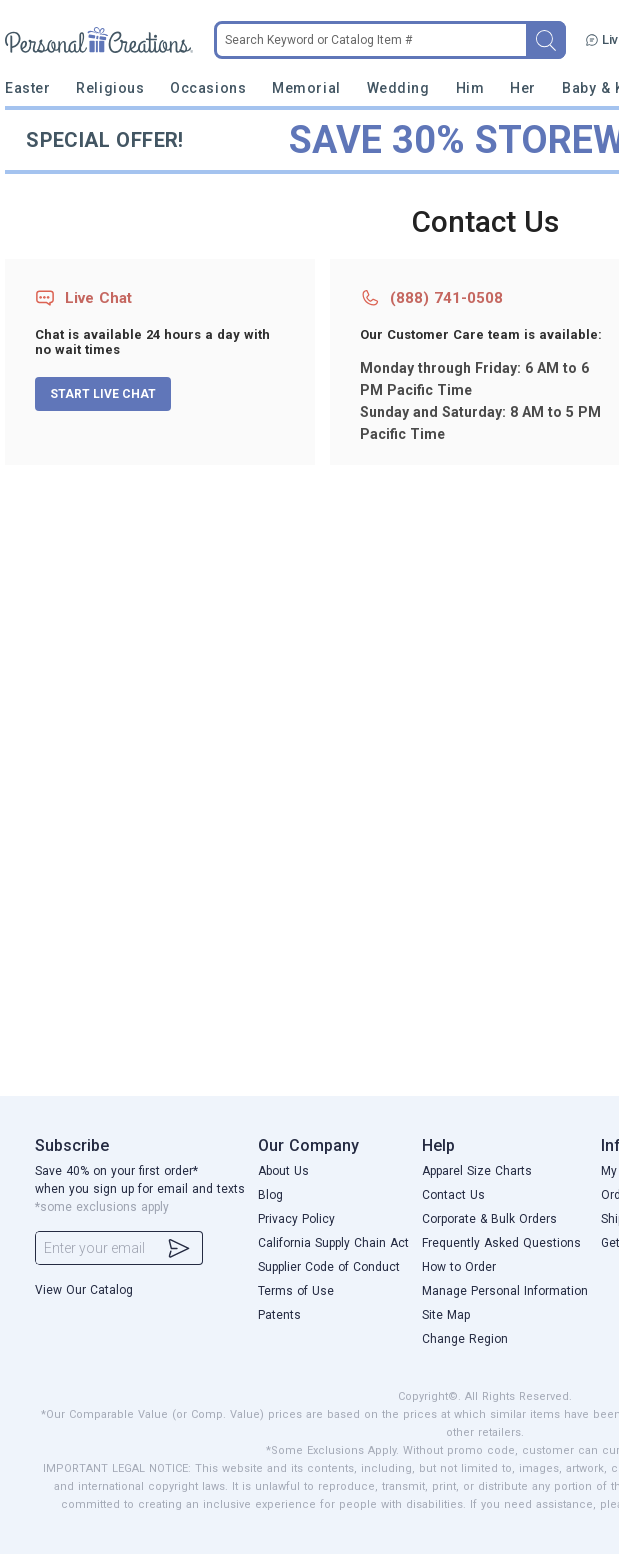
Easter (27, 88)
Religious (110, 88)
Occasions (208, 88)
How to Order (459, 1267)
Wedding (398, 88)
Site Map (446, 1315)
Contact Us (453, 1195)
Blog (270, 1195)
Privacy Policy (296, 1219)
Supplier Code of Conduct (329, 1267)
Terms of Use (296, 1291)
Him (470, 88)
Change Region (465, 1339)
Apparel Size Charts (477, 1171)
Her (523, 88)
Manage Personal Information (505, 1291)
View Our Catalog (84, 1290)
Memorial (306, 88)
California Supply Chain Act (333, 1243)
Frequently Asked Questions (501, 1243)
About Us (283, 1171)
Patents (279, 1315)
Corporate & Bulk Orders (489, 1219)
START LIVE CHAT (103, 394)
